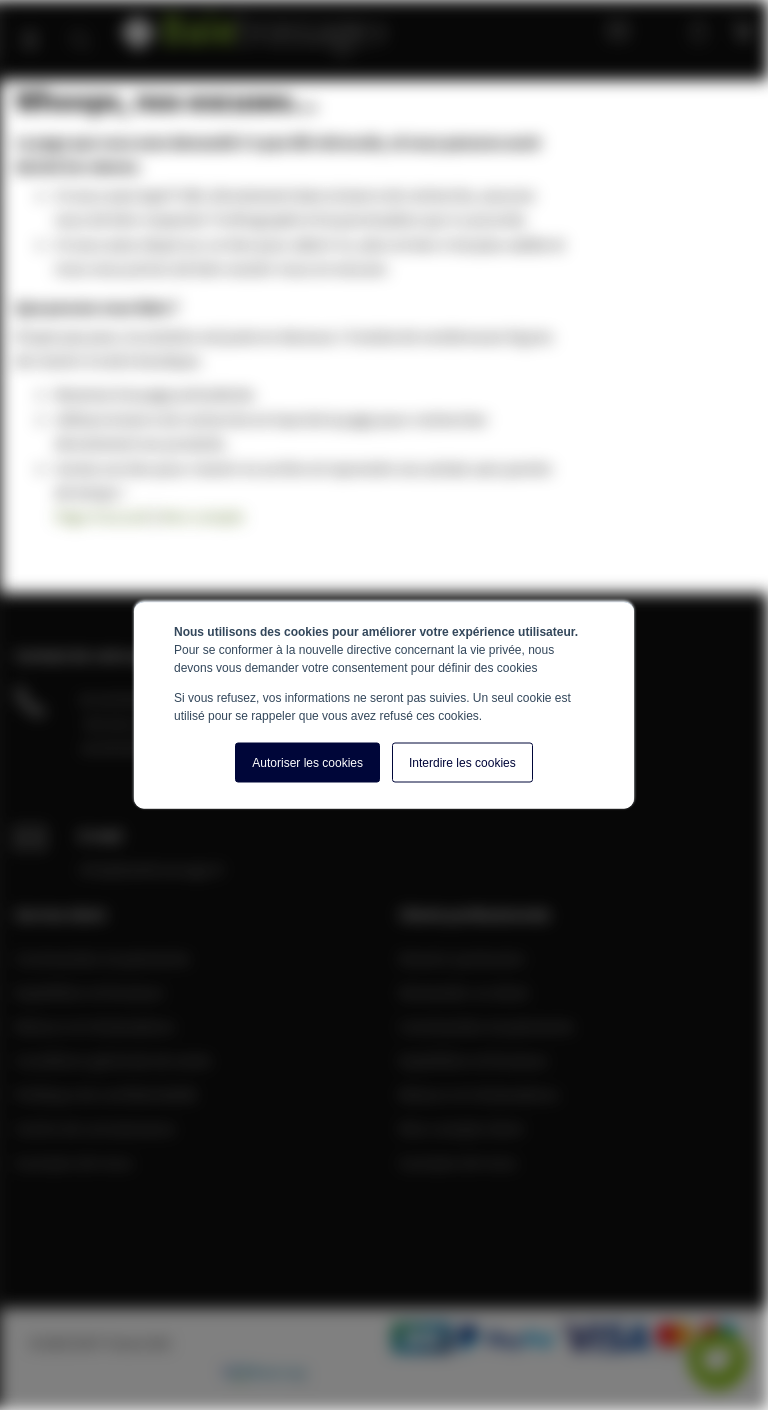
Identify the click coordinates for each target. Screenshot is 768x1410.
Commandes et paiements (102, 958)
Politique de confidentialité (106, 1094)
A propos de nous (74, 1162)
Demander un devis (464, 992)
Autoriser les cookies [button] (307, 763)
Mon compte (658, 30)
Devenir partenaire (462, 958)
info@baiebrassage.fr (152, 869)
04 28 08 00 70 (125, 699)
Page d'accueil (102, 516)
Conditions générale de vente (113, 1060)
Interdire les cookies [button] (462, 763)
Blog (613, 30)
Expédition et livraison (89, 992)
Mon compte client (461, 1128)
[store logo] (255, 27)
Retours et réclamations (95, 1026)
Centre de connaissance (95, 1128)
